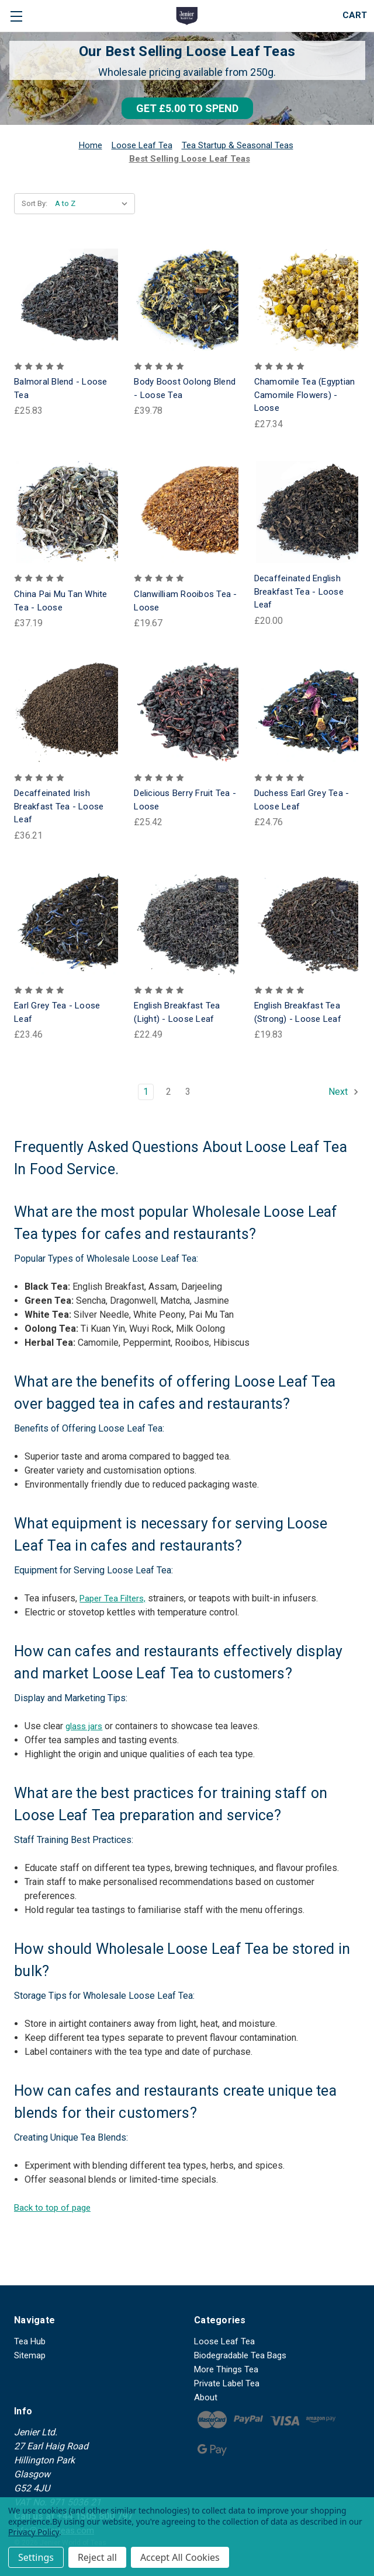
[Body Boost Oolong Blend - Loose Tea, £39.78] (187, 300)
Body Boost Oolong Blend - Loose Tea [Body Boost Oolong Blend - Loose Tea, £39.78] (185, 388)
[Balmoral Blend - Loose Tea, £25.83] (67, 300)
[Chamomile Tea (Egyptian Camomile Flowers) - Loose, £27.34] (307, 300)
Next (343, 1092)
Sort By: (34, 203)
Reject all (97, 2557)
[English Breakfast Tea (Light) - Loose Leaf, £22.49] (187, 923)
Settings (36, 2557)
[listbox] (93, 204)
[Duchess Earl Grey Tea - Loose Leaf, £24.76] (307, 711)
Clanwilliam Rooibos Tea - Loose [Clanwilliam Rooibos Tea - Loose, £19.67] (185, 601)
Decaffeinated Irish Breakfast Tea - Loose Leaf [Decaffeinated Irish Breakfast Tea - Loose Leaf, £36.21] (58, 806)
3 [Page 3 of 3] (188, 1091)
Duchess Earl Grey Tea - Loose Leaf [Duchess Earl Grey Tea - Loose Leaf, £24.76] (301, 800)
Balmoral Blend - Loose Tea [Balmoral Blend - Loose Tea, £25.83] (61, 388)
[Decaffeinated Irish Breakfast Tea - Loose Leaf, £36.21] (67, 711)
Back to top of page (52, 2207)
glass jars (83, 1726)
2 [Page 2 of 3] (168, 1091)
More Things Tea (226, 2369)
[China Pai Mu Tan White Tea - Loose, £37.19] (67, 512)
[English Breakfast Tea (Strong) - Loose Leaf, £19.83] (307, 923)
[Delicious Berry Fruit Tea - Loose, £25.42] (187, 711)
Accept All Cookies (180, 2557)
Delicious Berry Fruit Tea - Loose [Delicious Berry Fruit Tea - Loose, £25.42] (185, 800)
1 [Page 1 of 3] (145, 1091)
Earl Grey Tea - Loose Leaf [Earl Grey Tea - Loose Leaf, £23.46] (57, 1012)
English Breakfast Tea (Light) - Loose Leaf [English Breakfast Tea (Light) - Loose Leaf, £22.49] (177, 1012)
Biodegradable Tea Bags (240, 2355)
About (205, 2397)
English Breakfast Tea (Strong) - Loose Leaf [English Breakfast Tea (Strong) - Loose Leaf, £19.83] (297, 1012)
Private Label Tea (226, 2383)
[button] (187, 108)
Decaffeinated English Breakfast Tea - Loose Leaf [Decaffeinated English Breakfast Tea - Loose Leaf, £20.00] (299, 591)
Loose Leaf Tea (224, 2341)
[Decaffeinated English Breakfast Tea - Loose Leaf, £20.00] (307, 512)
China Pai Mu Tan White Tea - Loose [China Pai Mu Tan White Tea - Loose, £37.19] (61, 601)
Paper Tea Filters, (112, 1598)
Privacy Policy (33, 2531)
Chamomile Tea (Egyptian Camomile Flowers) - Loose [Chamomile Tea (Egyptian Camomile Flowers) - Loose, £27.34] (304, 394)
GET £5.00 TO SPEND (187, 108)
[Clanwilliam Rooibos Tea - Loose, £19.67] (187, 512)
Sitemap (30, 2355)
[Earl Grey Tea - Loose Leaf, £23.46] (67, 923)
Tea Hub (30, 2341)
